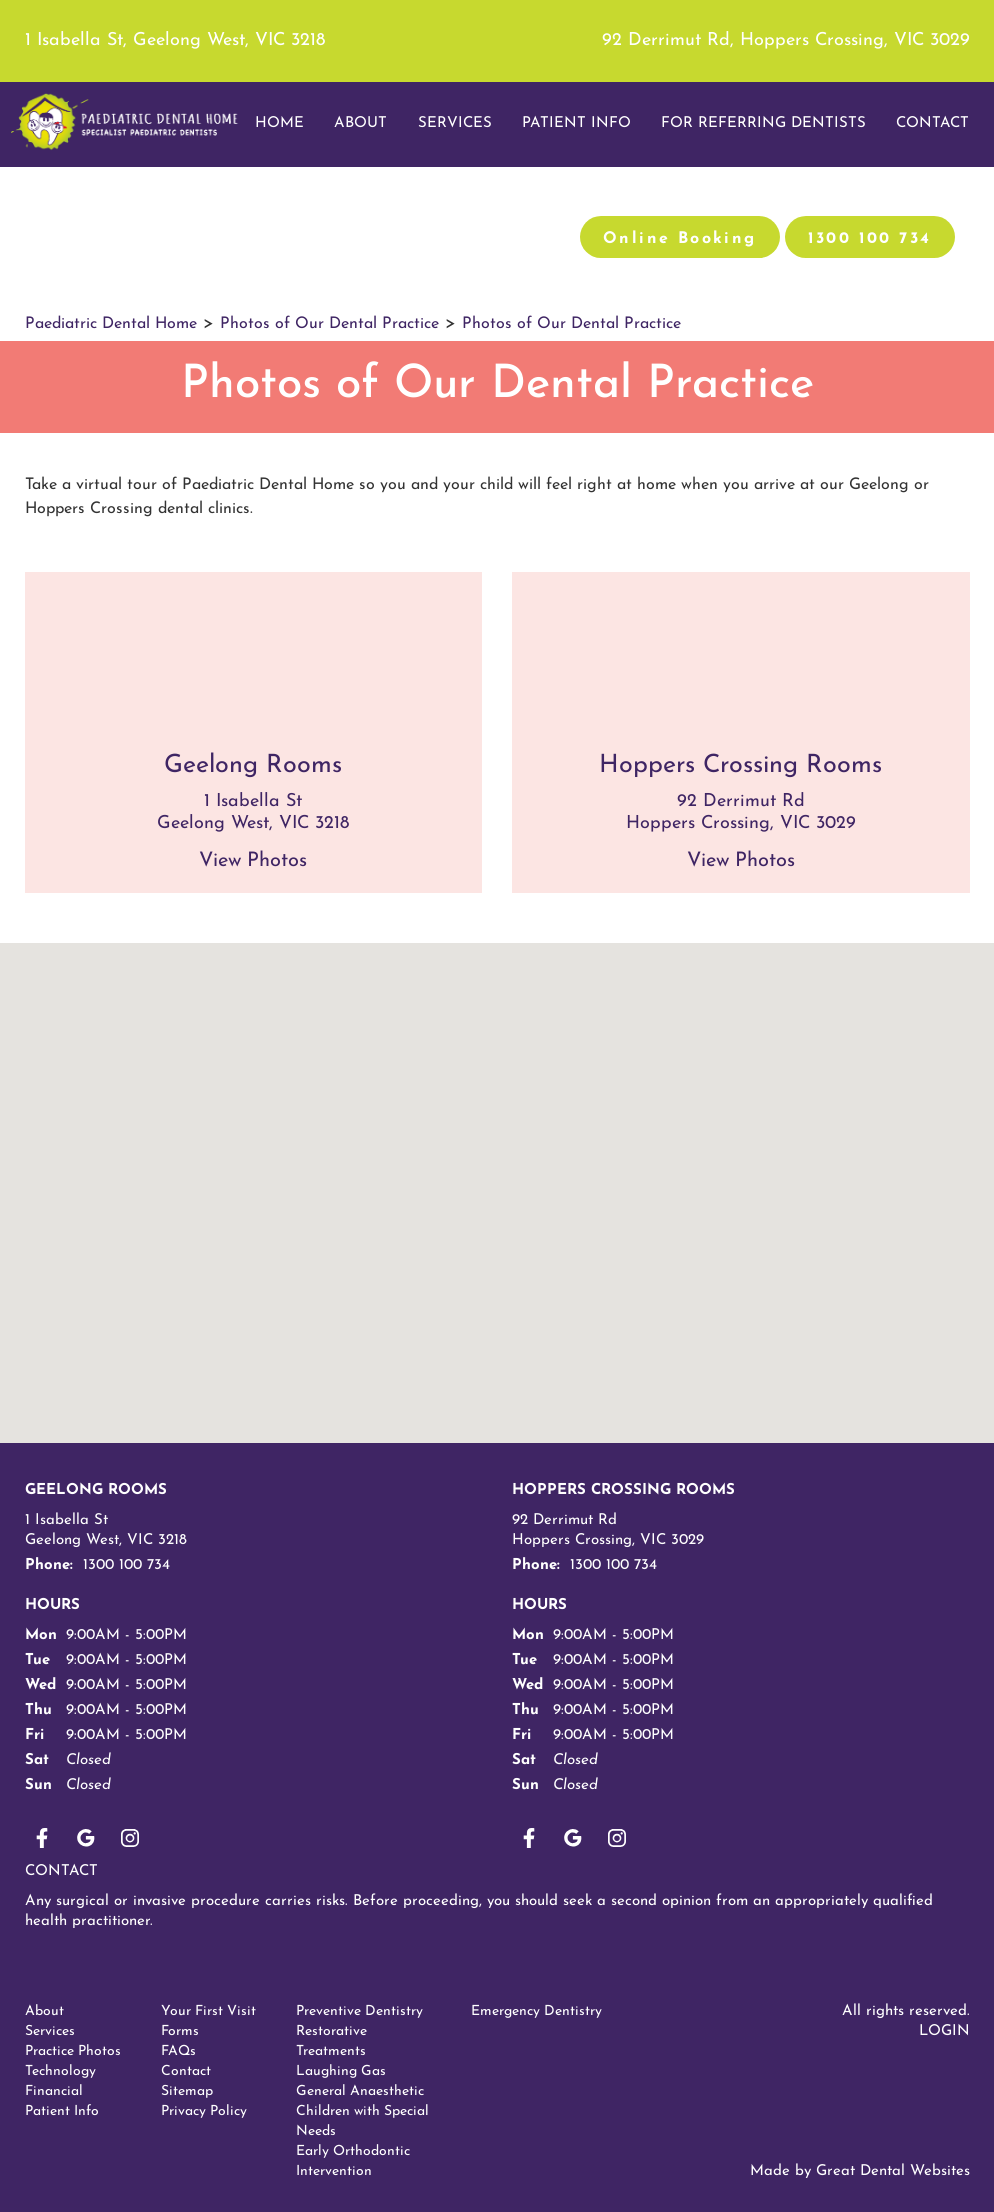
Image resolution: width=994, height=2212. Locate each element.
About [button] (360, 123)
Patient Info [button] (576, 123)
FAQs (178, 2051)
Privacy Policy (204, 2111)
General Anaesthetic (360, 2091)
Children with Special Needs (362, 2121)
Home (279, 123)
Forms (180, 2031)
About (44, 2011)
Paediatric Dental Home (111, 324)
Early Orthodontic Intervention (353, 2161)
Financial (54, 2091)
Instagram (130, 1838)
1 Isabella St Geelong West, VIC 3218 (106, 1530)
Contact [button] (932, 123)
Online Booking (680, 239)
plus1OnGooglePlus (86, 1838)
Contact (61, 1871)
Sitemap (187, 2091)
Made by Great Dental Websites (860, 2171)
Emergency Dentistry (536, 2011)
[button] (376, 1291)
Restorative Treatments (331, 2041)
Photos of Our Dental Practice (329, 324)
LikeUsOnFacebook (42, 1838)
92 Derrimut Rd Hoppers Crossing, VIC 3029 (608, 1530)
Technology (60, 2071)
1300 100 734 (870, 239)
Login (944, 2031)
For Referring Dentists (763, 123)
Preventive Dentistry (359, 2011)
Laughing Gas (341, 2071)
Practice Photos (73, 2051)
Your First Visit (208, 2011)
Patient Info (62, 2111)
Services (455, 123)
